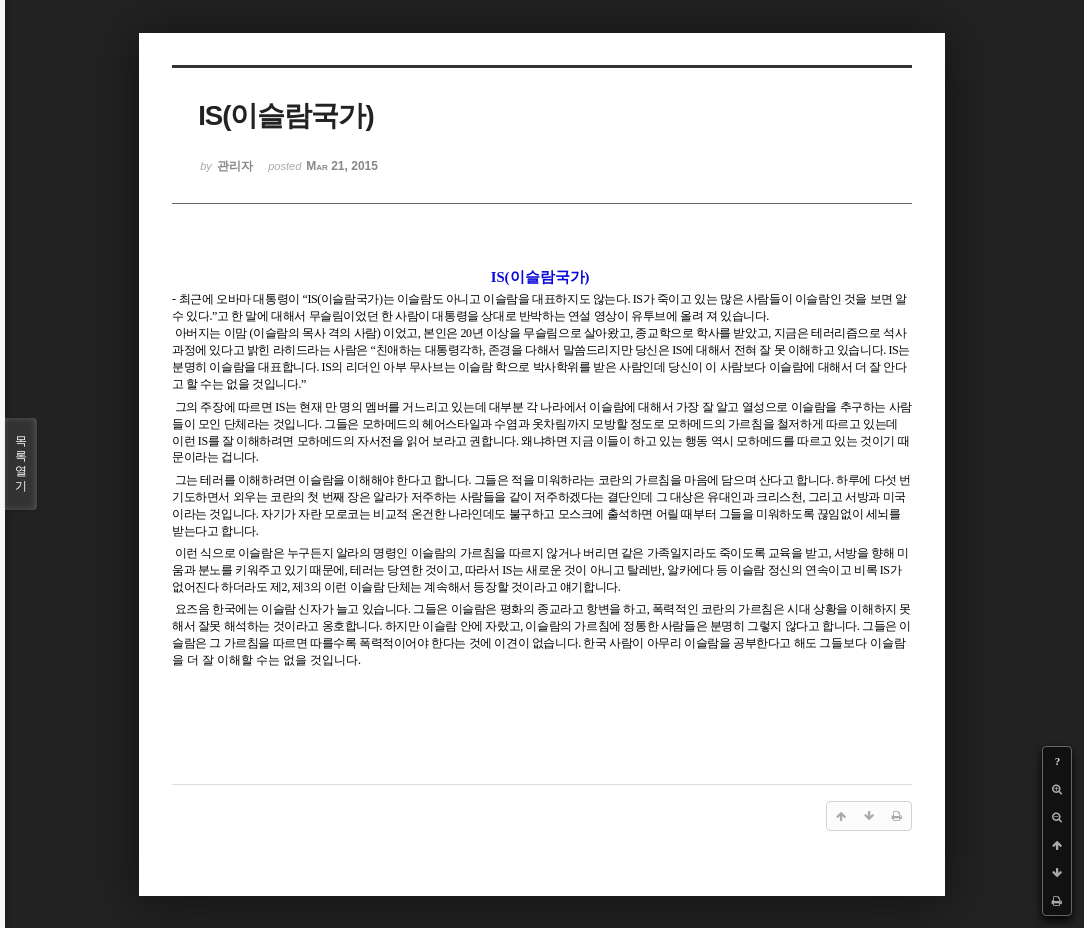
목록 (21, 464)
